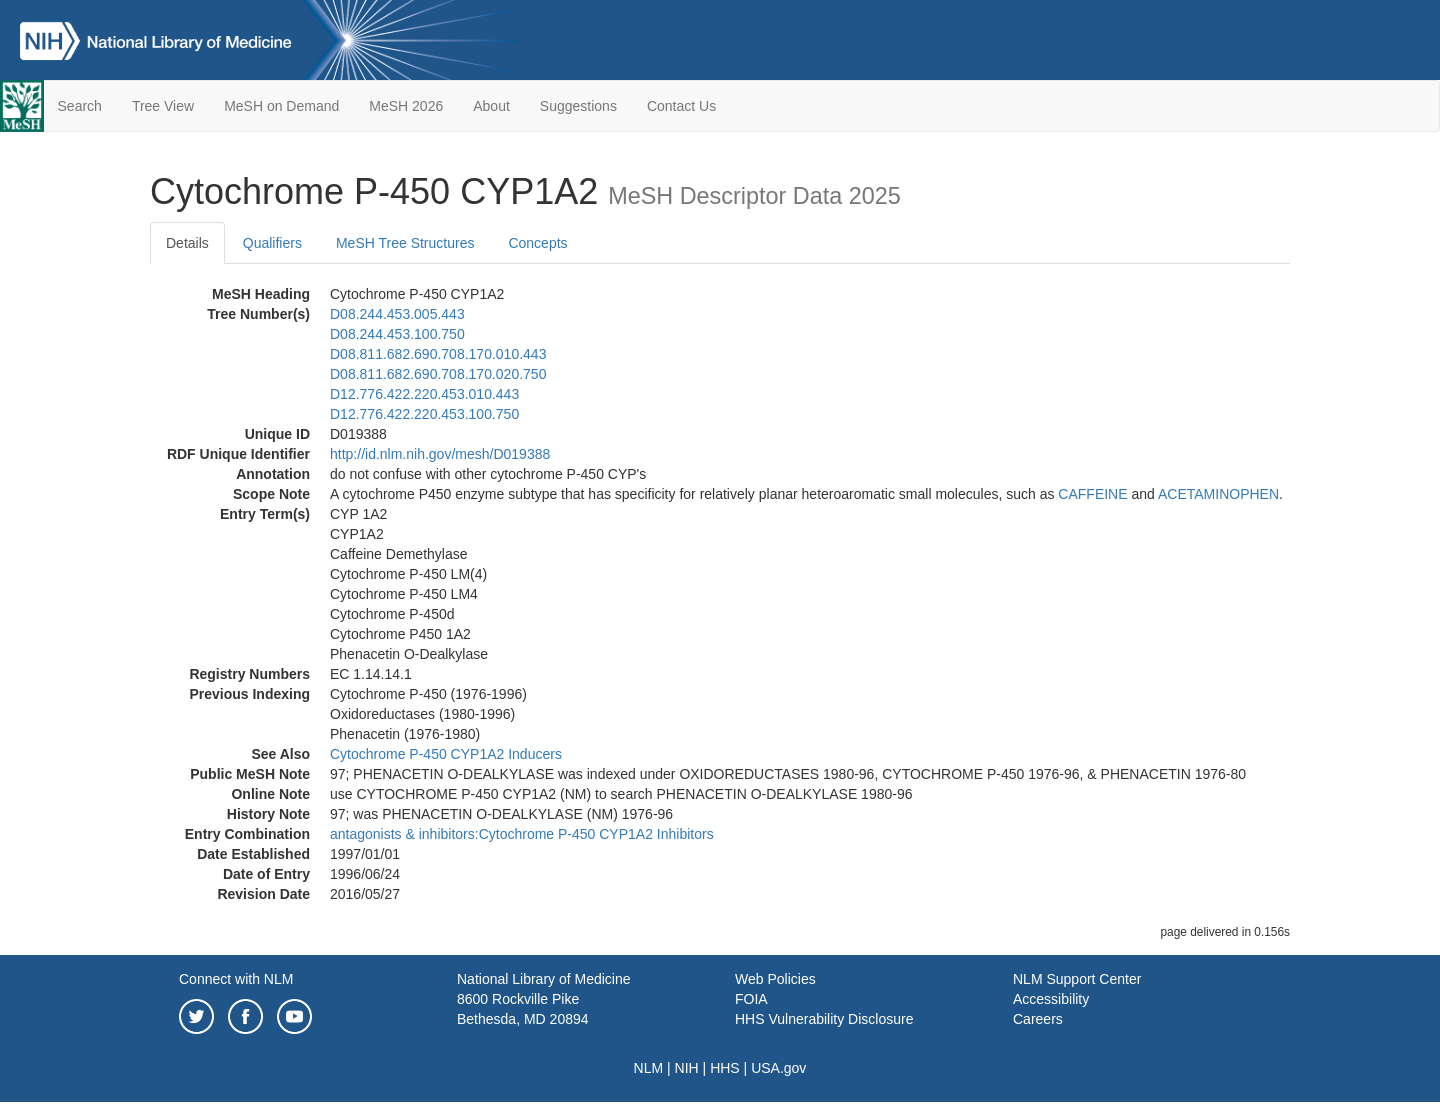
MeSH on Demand (281, 106)
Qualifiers (272, 243)
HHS (725, 1068)
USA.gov (778, 1068)
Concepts (537, 243)
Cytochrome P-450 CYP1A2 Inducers (446, 754)
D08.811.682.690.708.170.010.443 (438, 354)
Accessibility (1051, 999)
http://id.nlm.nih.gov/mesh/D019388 (440, 454)
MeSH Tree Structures (405, 243)
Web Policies (775, 979)
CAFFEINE (1092, 494)
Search (80, 106)
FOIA (751, 999)
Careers (1038, 1019)
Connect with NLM (236, 979)
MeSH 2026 (406, 106)
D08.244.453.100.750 (397, 334)
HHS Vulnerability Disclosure (824, 1019)
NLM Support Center (1077, 979)
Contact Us (681, 106)
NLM (649, 1068)
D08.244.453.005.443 (397, 314)
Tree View (163, 106)
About (491, 106)
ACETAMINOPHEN (1218, 494)
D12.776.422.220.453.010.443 (424, 394)
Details (187, 243)
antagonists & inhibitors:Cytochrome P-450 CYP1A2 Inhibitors (522, 834)
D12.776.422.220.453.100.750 (424, 414)
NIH (687, 1068)
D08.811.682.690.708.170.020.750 (438, 374)
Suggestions (578, 106)
